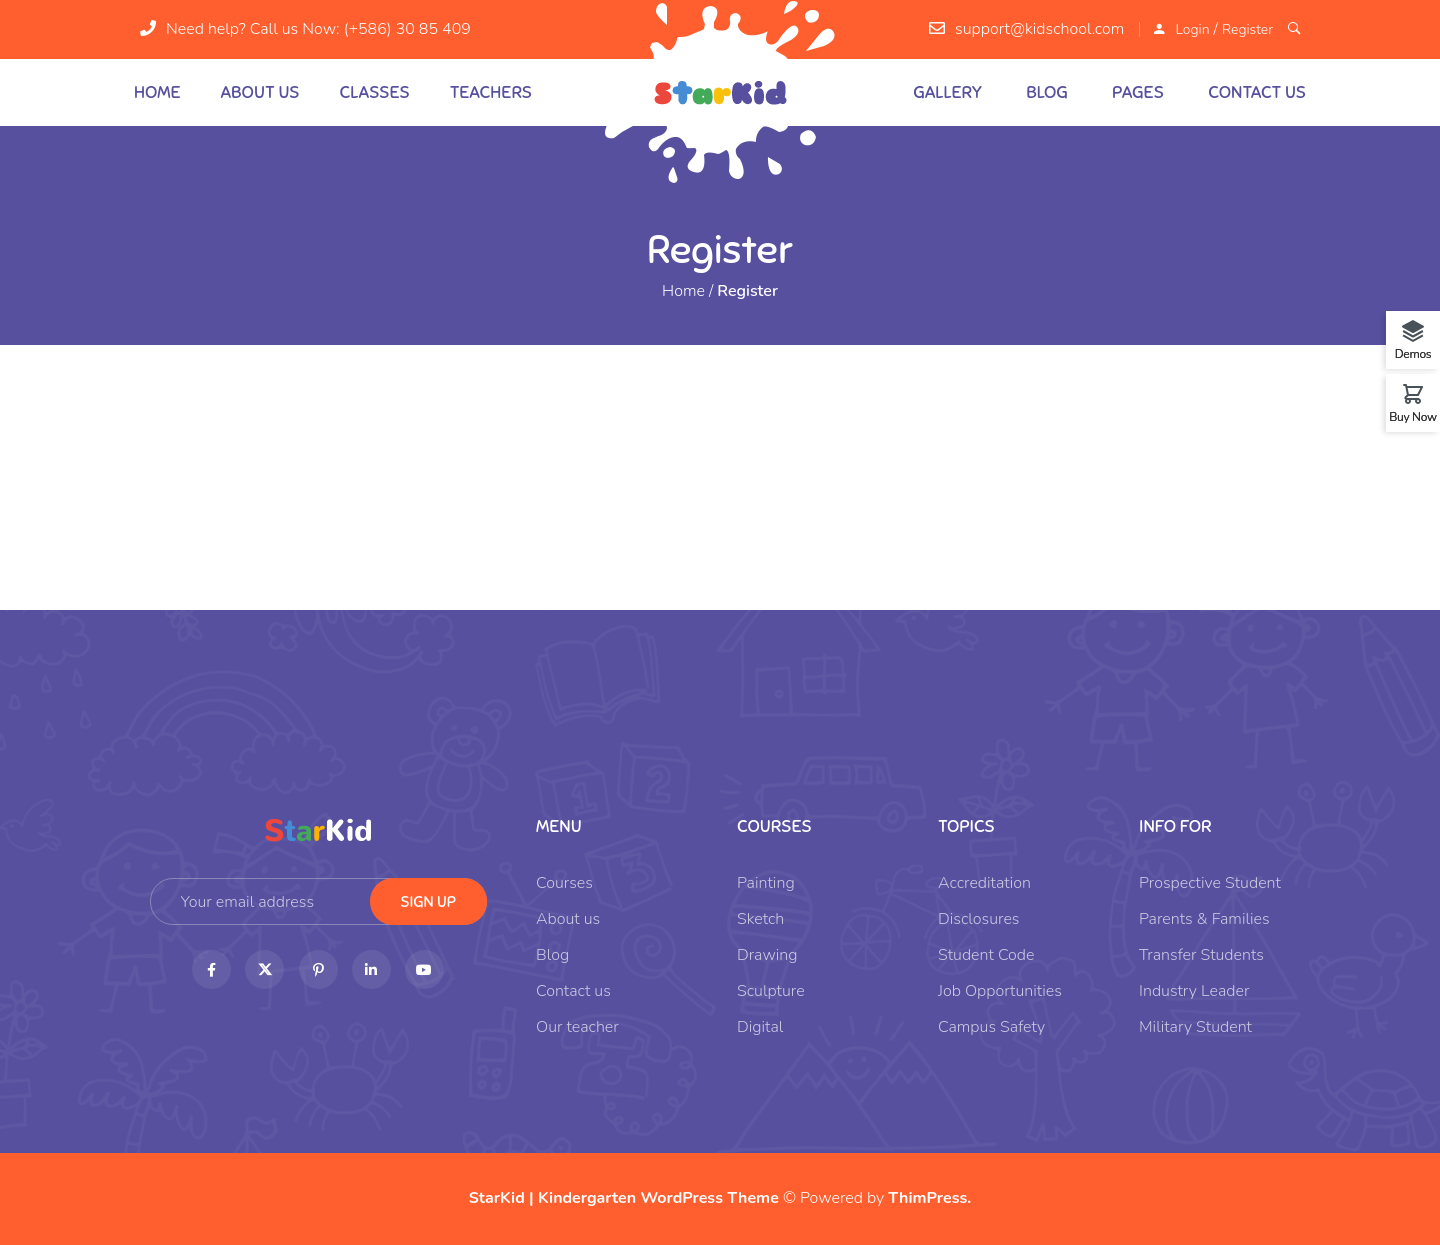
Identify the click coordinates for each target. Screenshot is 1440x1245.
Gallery (947, 92)
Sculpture (771, 991)
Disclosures (978, 919)
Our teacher (577, 1027)
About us (260, 92)
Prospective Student (1210, 883)
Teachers (491, 92)
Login (1192, 29)
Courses (564, 883)
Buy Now (1413, 416)
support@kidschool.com (1039, 29)
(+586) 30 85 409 (407, 29)
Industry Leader (1194, 991)
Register (1247, 29)
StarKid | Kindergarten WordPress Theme (624, 1198)
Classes (374, 92)
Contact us (1257, 92)
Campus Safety (991, 1027)
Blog (1047, 92)
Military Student (1195, 1027)
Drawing (767, 955)
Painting (766, 883)
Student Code (986, 955)
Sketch (760, 919)
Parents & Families (1204, 919)
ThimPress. (929, 1198)
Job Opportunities (1000, 991)
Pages (1138, 92)
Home (157, 92)
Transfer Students (1201, 955)
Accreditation (984, 883)
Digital (760, 1027)
